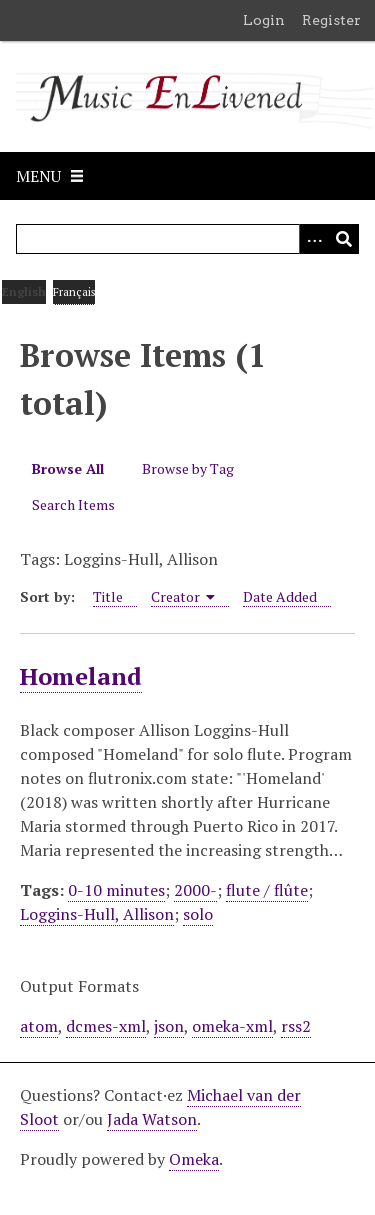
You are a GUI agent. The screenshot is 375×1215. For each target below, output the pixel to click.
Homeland (81, 676)
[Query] (187, 239)
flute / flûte (267, 890)
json (169, 1026)
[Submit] (344, 239)
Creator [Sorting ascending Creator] (183, 596)
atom (39, 1026)
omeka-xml (232, 1026)
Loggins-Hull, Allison (97, 914)
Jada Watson (152, 1119)
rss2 (296, 1026)
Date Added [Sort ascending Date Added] (280, 596)
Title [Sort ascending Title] (108, 596)
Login (264, 20)
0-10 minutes (116, 890)
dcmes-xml (106, 1026)
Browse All (68, 468)
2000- (195, 890)
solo (198, 914)
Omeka (194, 1159)
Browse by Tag (188, 468)
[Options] (314, 239)
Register (331, 20)
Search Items (73, 504)
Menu (38, 176)
